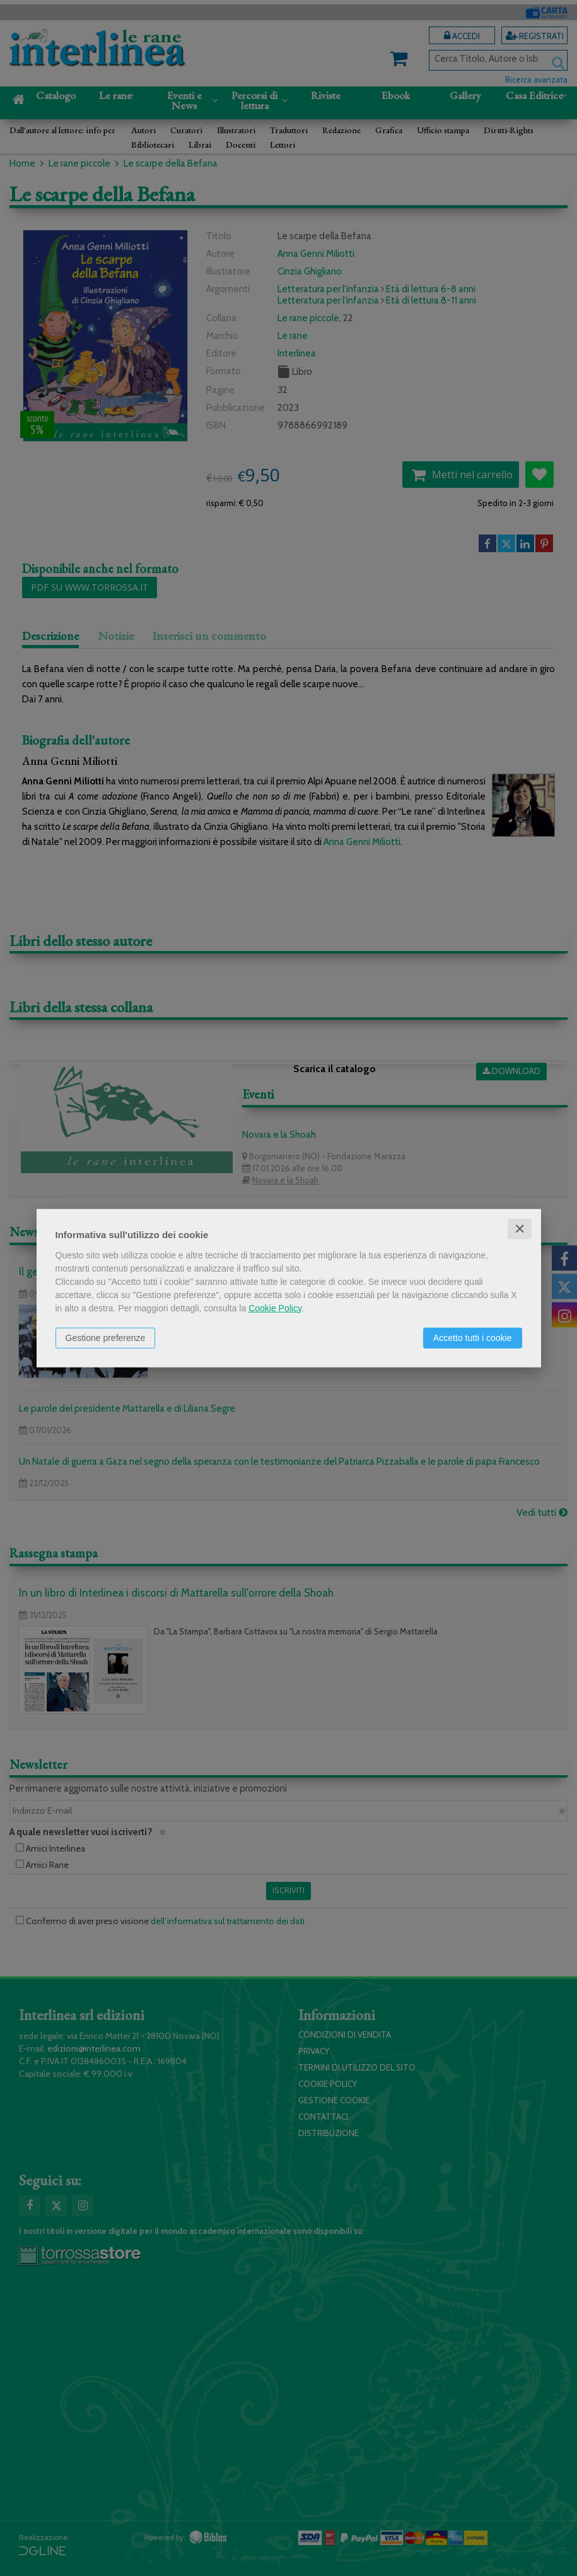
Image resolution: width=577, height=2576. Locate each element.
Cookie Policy (274, 1308)
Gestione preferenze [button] (106, 1337)
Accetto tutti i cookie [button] (472, 1337)
